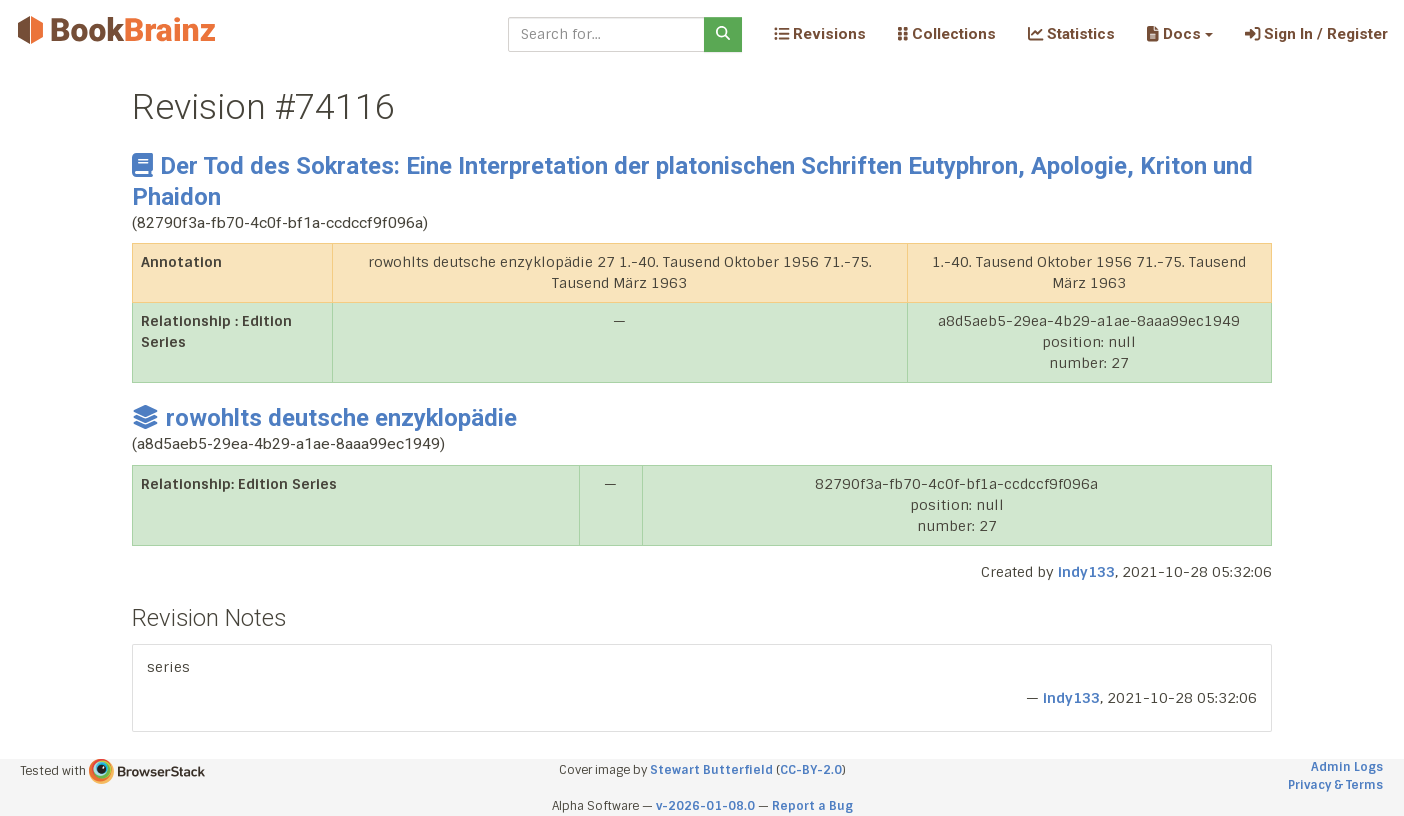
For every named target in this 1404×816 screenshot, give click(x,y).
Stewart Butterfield (711, 770)
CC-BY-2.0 (811, 770)
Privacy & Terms (1335, 785)
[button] (1179, 34)
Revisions (820, 34)
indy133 (1086, 572)
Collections (947, 34)
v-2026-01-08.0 (705, 806)
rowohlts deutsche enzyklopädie (324, 418)
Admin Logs (1347, 767)
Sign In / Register (1316, 34)
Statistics (1071, 34)
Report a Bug (812, 806)
